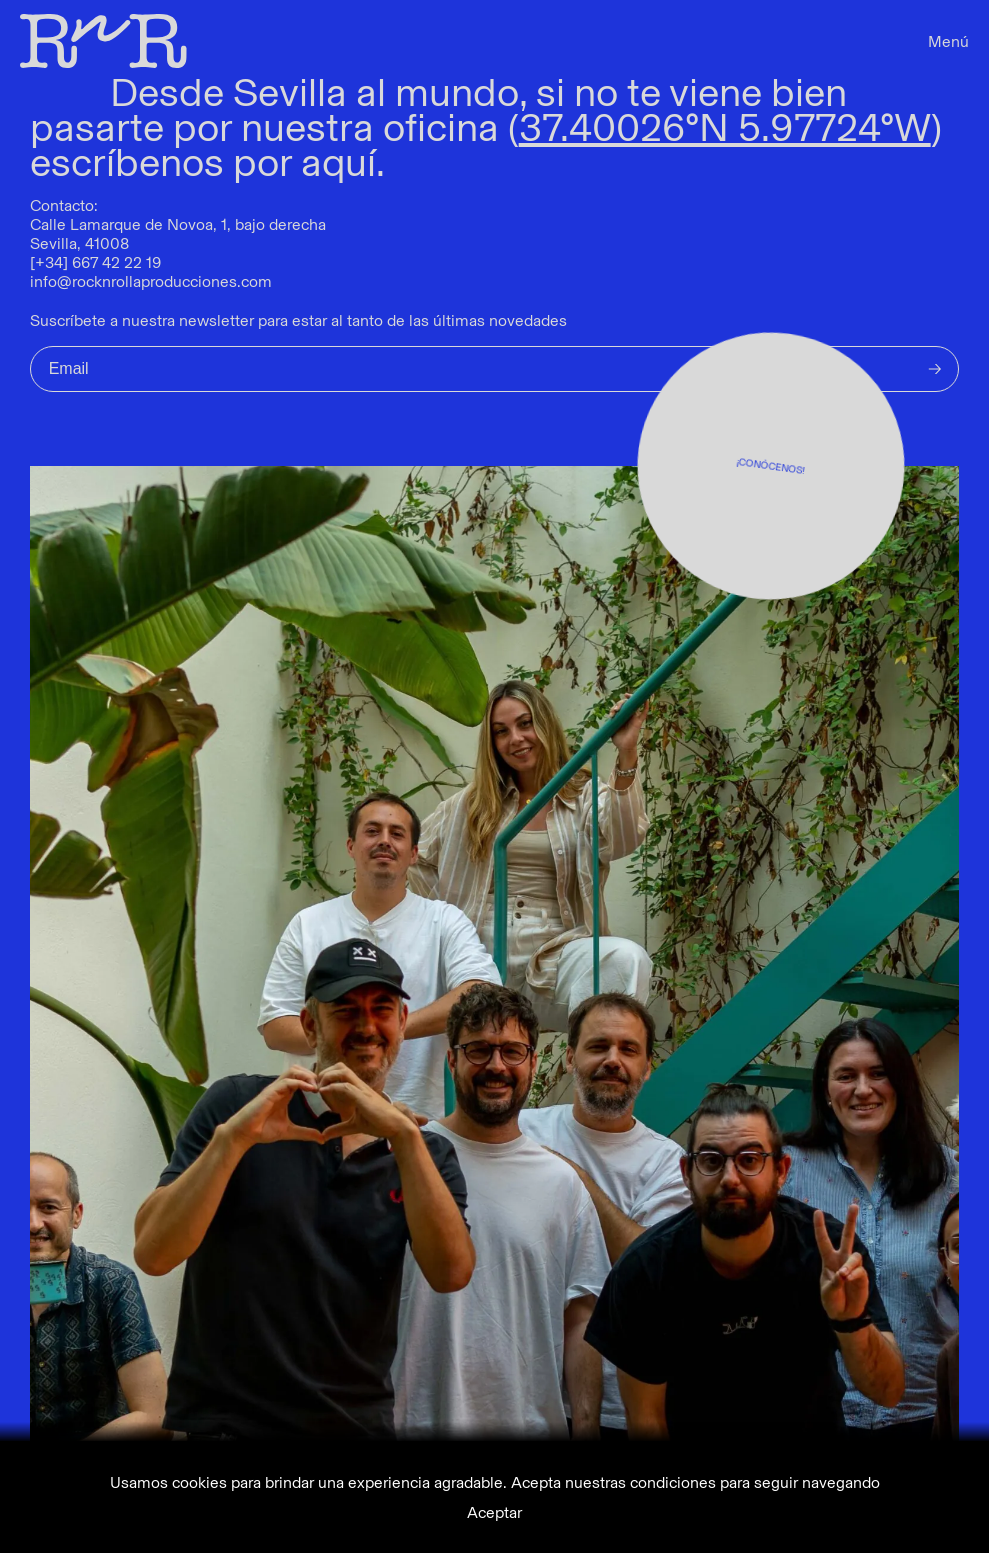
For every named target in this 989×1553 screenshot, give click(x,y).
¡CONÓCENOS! (771, 465)
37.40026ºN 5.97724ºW (725, 127)
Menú (948, 41)
